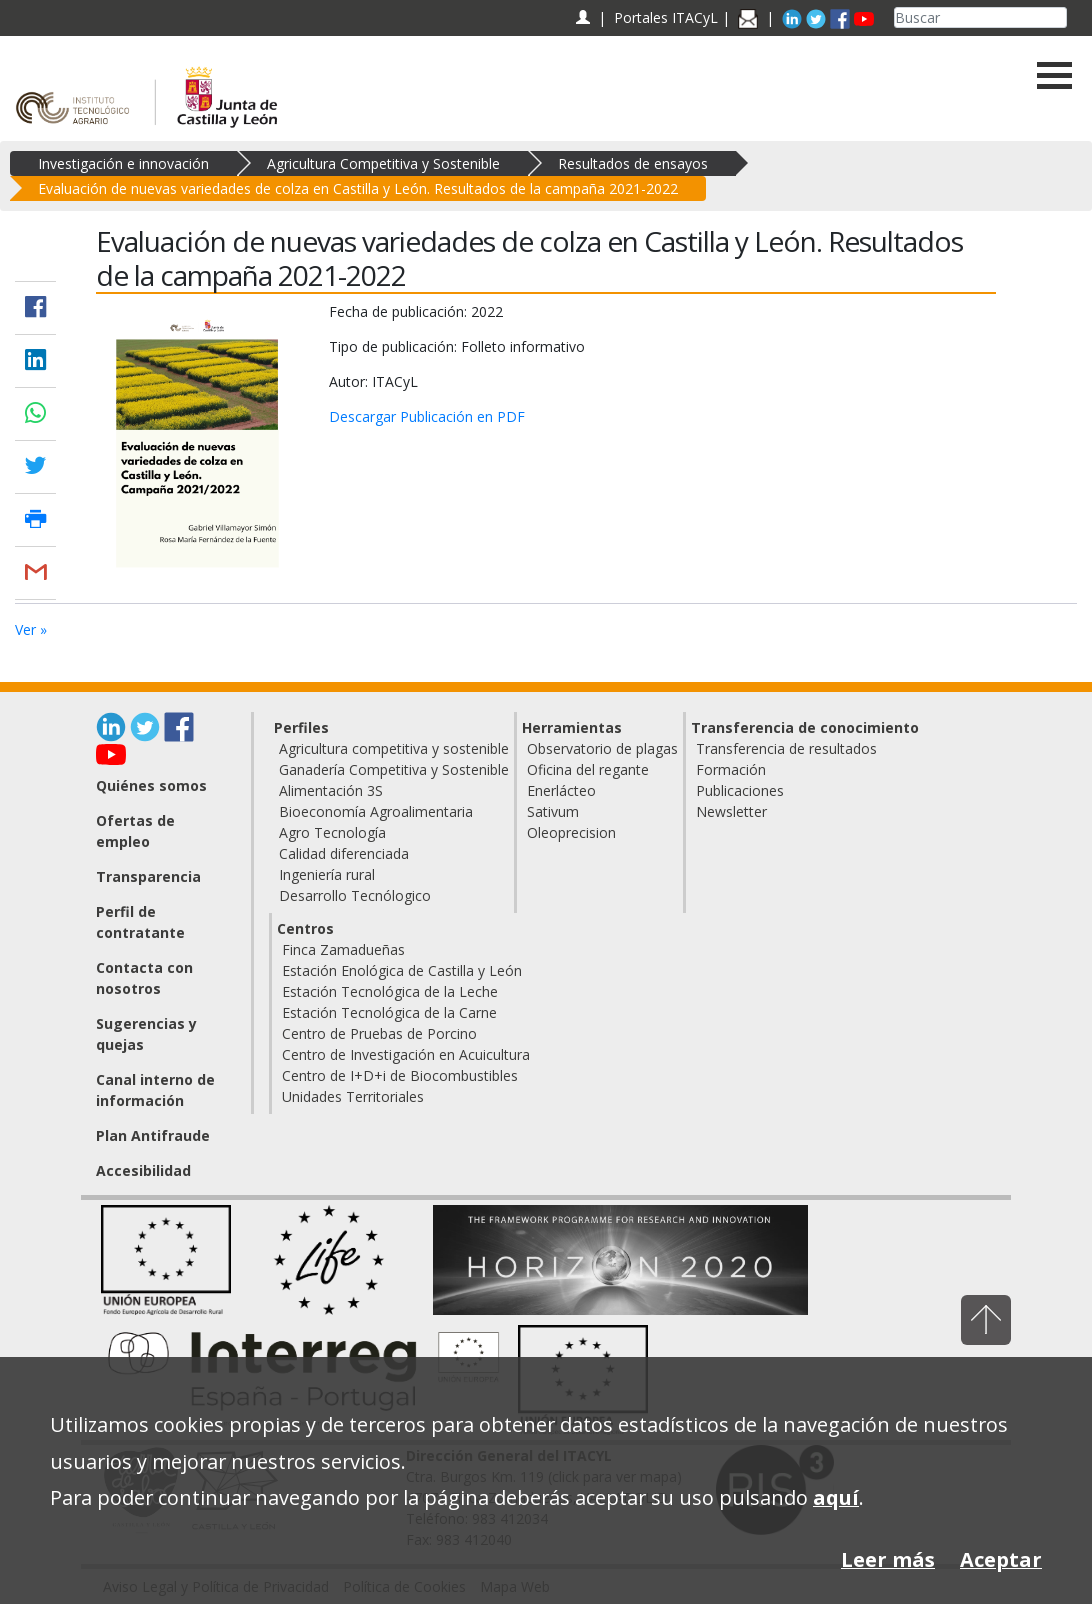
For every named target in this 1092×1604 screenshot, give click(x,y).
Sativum (553, 811)
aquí (836, 1497)
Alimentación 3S (331, 790)
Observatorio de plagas (602, 748)
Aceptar (1001, 1559)
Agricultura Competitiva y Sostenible (383, 163)
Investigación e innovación (123, 163)
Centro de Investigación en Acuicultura (406, 1054)
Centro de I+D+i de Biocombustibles (400, 1075)
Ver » (31, 629)
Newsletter (731, 811)
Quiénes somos (151, 785)
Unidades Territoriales (353, 1096)
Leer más (888, 1559)
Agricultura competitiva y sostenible (394, 748)
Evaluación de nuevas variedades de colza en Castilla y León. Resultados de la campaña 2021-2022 (358, 188)
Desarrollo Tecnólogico (355, 895)
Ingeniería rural (327, 874)
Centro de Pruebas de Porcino (379, 1033)
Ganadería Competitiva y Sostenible (394, 769)
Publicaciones (740, 790)
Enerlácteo (561, 790)
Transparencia (148, 876)
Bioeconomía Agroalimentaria (376, 811)
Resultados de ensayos (633, 163)
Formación (731, 769)
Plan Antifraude (153, 1135)
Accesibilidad (143, 1170)
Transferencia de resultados (786, 748)
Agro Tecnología (332, 832)
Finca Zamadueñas (343, 949)
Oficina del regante (588, 769)
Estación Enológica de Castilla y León (402, 970)
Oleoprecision (571, 832)
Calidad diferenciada (344, 853)
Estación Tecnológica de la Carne (389, 1012)
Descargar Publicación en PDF (427, 416)
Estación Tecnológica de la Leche (390, 991)
